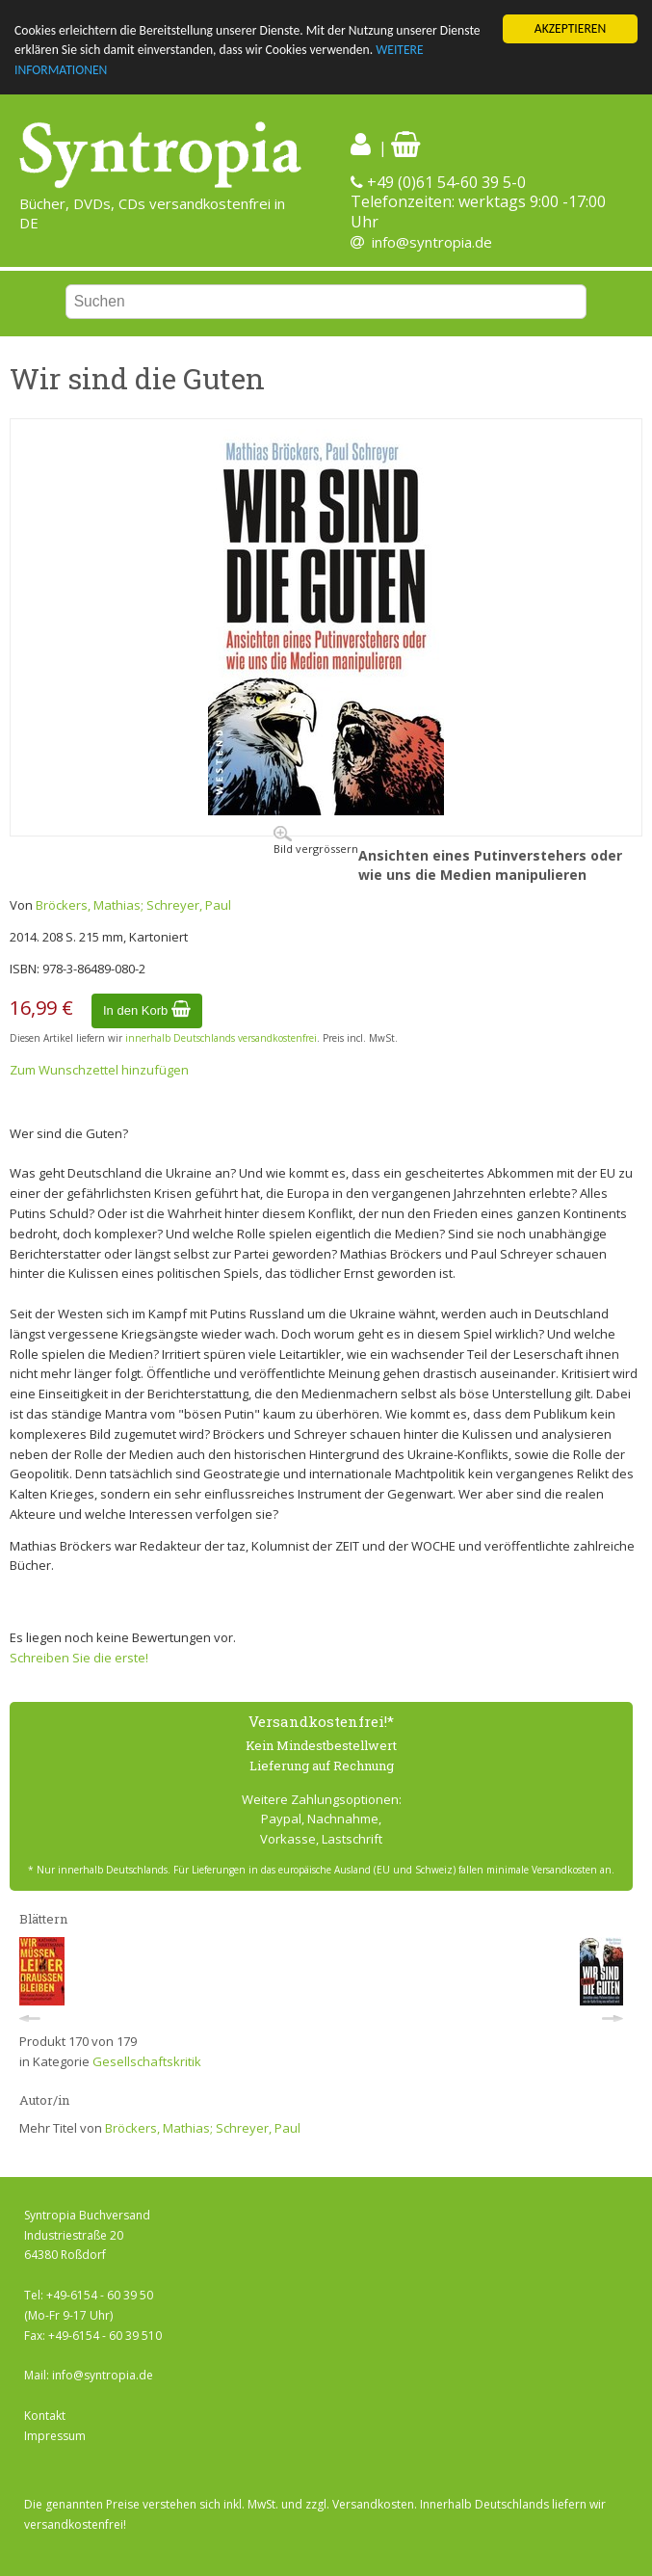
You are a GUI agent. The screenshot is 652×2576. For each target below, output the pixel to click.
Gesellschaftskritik (146, 2061)
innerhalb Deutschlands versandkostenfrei (221, 1038)
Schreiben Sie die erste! (79, 1657)
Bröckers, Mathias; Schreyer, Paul (133, 905)
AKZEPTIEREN (570, 28)
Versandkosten (373, 2504)
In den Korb (147, 1009)
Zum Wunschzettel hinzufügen (99, 1069)
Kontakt (44, 2415)
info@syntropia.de (432, 242)
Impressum (55, 2435)
